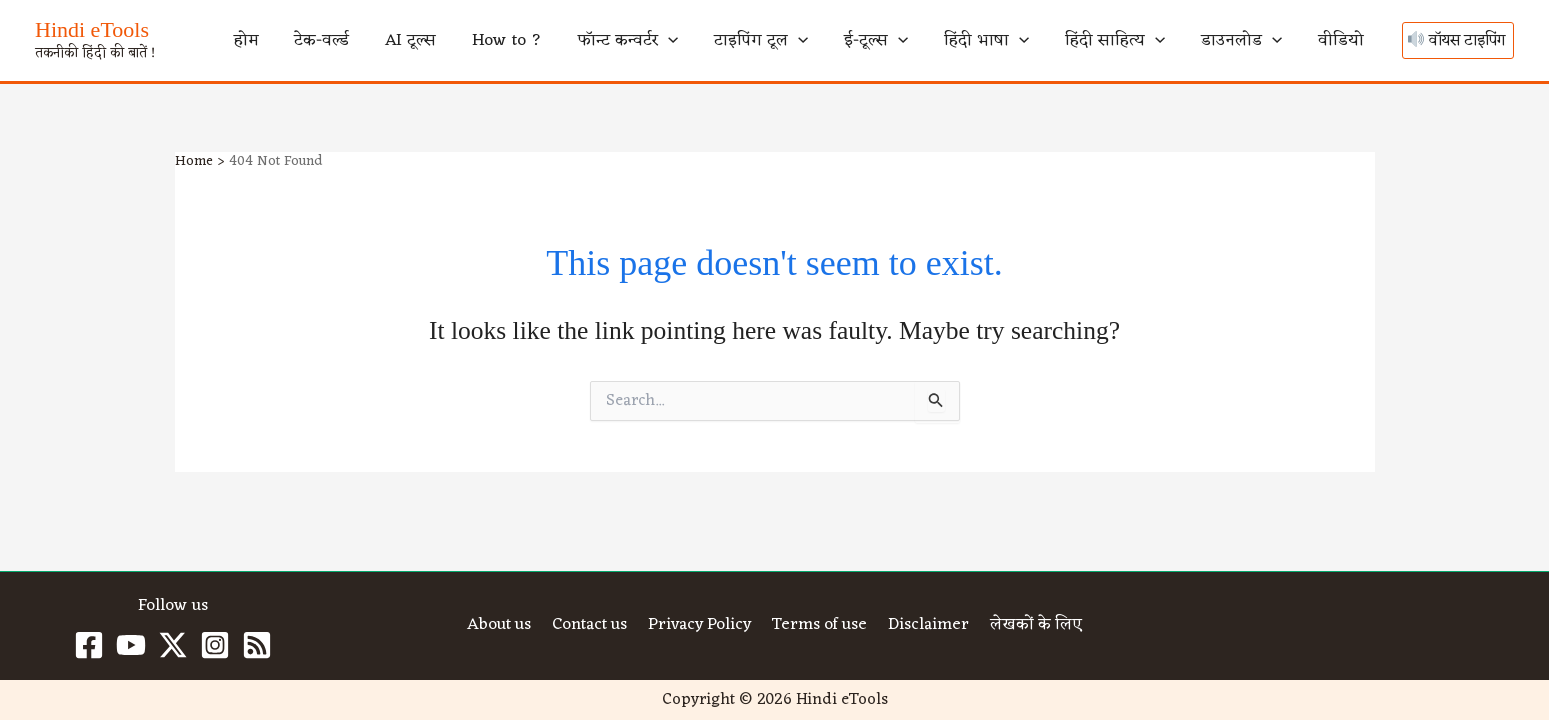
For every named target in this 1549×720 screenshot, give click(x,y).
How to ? (664, 41)
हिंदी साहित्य (1167, 41)
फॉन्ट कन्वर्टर (764, 41)
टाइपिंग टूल (876, 41)
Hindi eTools (92, 29)
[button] (804, 41)
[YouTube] (131, 645)
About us (501, 626)
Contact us (590, 626)
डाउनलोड (1273, 41)
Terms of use (821, 626)
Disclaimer (928, 626)
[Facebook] (89, 645)
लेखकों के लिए (1033, 626)
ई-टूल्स (970, 41)
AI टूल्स (588, 41)
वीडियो (1352, 41)
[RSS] (257, 645)
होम (465, 41)
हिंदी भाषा (1059, 41)
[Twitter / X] (173, 645)
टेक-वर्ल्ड (520, 41)
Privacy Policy (701, 626)
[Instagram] (215, 645)
